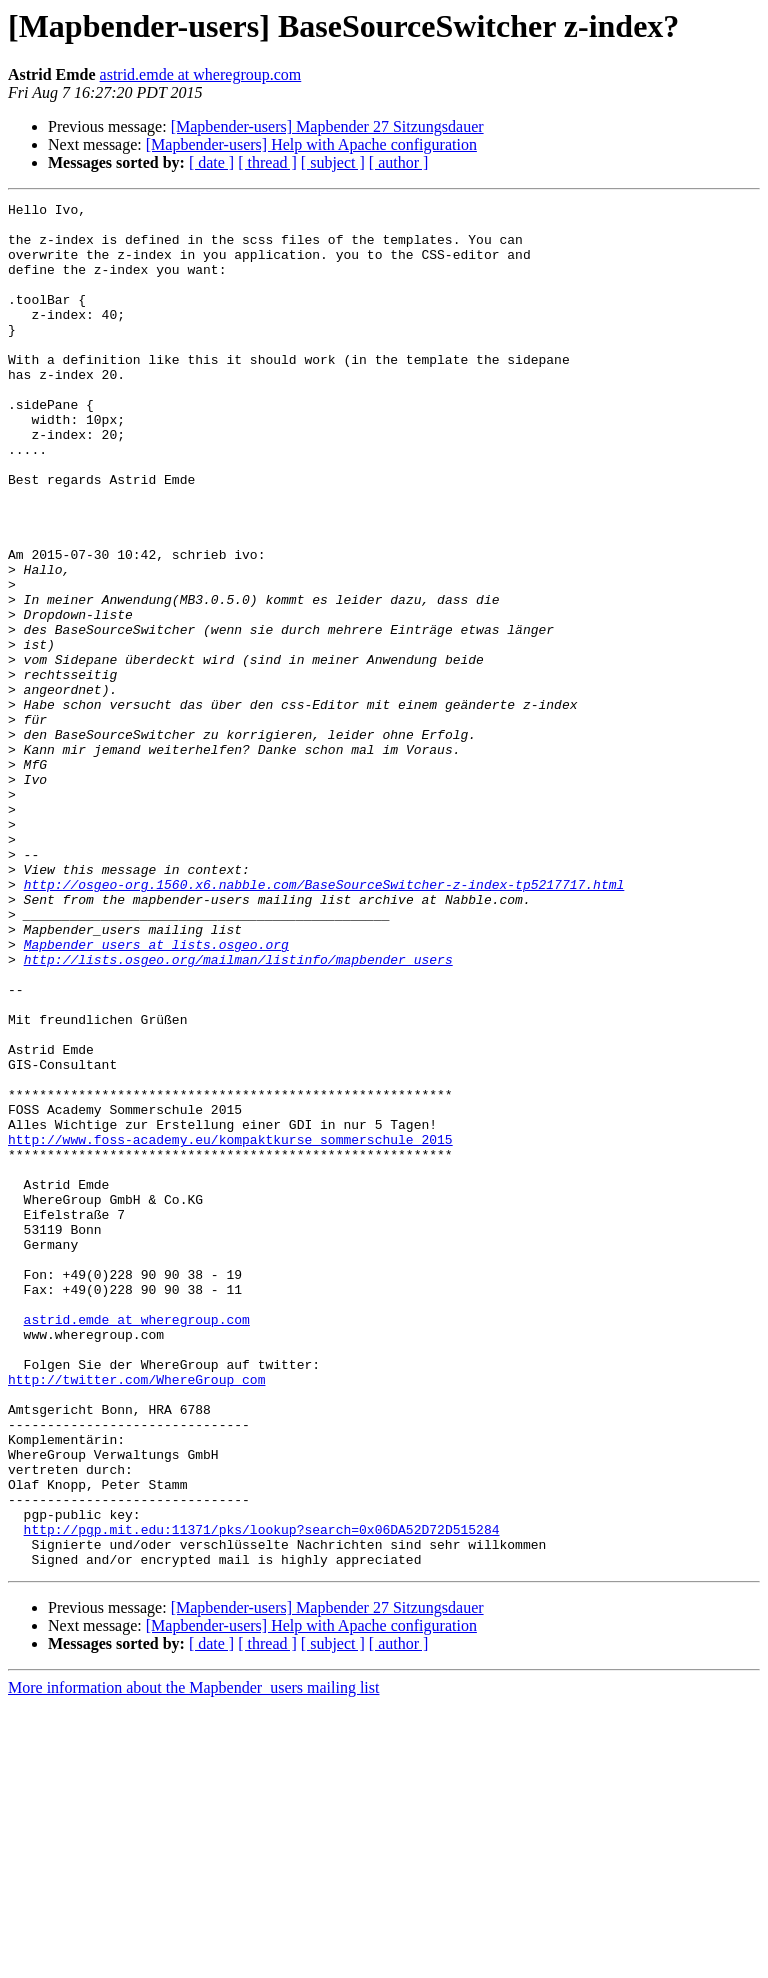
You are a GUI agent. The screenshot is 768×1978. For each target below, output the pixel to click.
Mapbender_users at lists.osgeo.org (156, 1094)
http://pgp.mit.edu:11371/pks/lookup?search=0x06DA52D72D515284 (262, 1796)
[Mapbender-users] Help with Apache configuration (311, 144)
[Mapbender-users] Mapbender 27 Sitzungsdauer (327, 126)
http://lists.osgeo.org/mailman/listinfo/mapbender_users (238, 1112)
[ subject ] (333, 162)
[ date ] (211, 162)
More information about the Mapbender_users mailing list (193, 1960)
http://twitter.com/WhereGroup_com (136, 1616)
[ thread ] (267, 162)
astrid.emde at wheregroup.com (201, 74)
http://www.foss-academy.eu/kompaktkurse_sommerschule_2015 (230, 1328)
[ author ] (399, 162)
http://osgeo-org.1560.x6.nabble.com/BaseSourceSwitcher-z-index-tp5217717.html (324, 1022)
